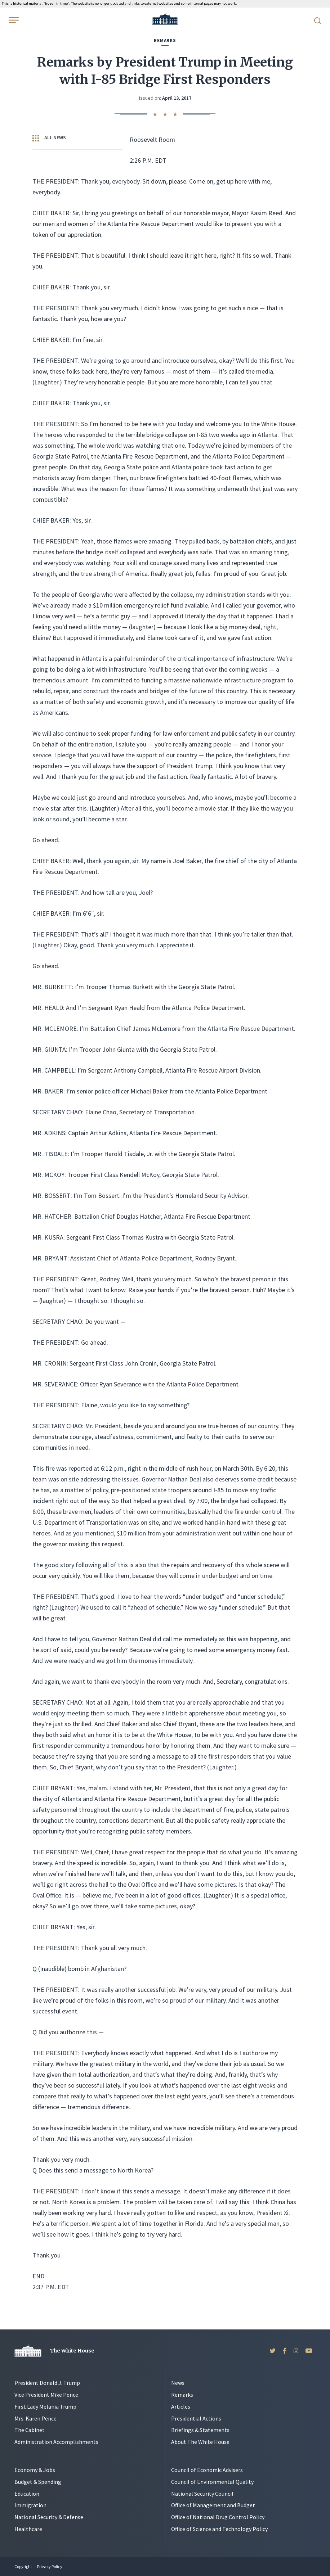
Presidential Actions (196, 2418)
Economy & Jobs (34, 2469)
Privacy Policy (49, 2566)
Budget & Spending (37, 2481)
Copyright (23, 2566)
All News (49, 137)
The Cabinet (29, 2429)
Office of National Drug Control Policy (217, 2517)
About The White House (200, 2441)
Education (26, 2493)
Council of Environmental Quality (212, 2481)
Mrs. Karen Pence (35, 2418)
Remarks (182, 2394)
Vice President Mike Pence (46, 2394)
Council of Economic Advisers (207, 2469)
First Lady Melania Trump (45, 2406)
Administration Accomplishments (56, 2441)
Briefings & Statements (200, 2429)
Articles (180, 2406)
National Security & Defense (48, 2517)
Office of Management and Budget (213, 2505)
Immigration (30, 2505)
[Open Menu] (13, 20)
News (177, 2382)
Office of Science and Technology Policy (219, 2528)
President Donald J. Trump (47, 2382)
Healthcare (28, 2528)
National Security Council (202, 2493)
